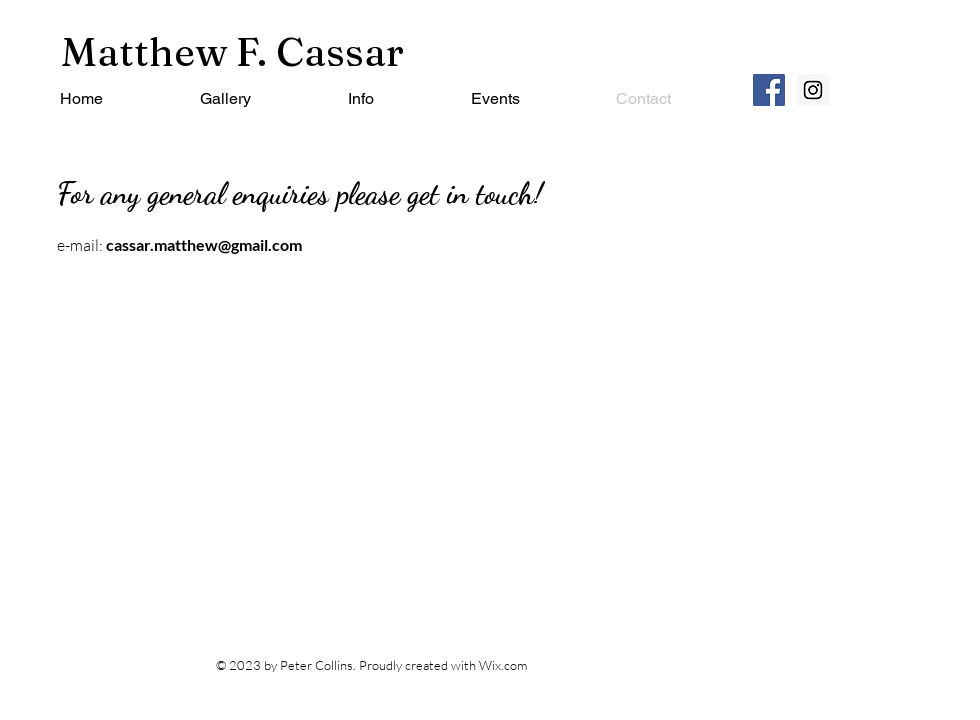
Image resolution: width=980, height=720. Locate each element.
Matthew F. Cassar (232, 51)
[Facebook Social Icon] (769, 90)
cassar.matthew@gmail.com (204, 244)
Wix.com (503, 665)
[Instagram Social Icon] (813, 90)
